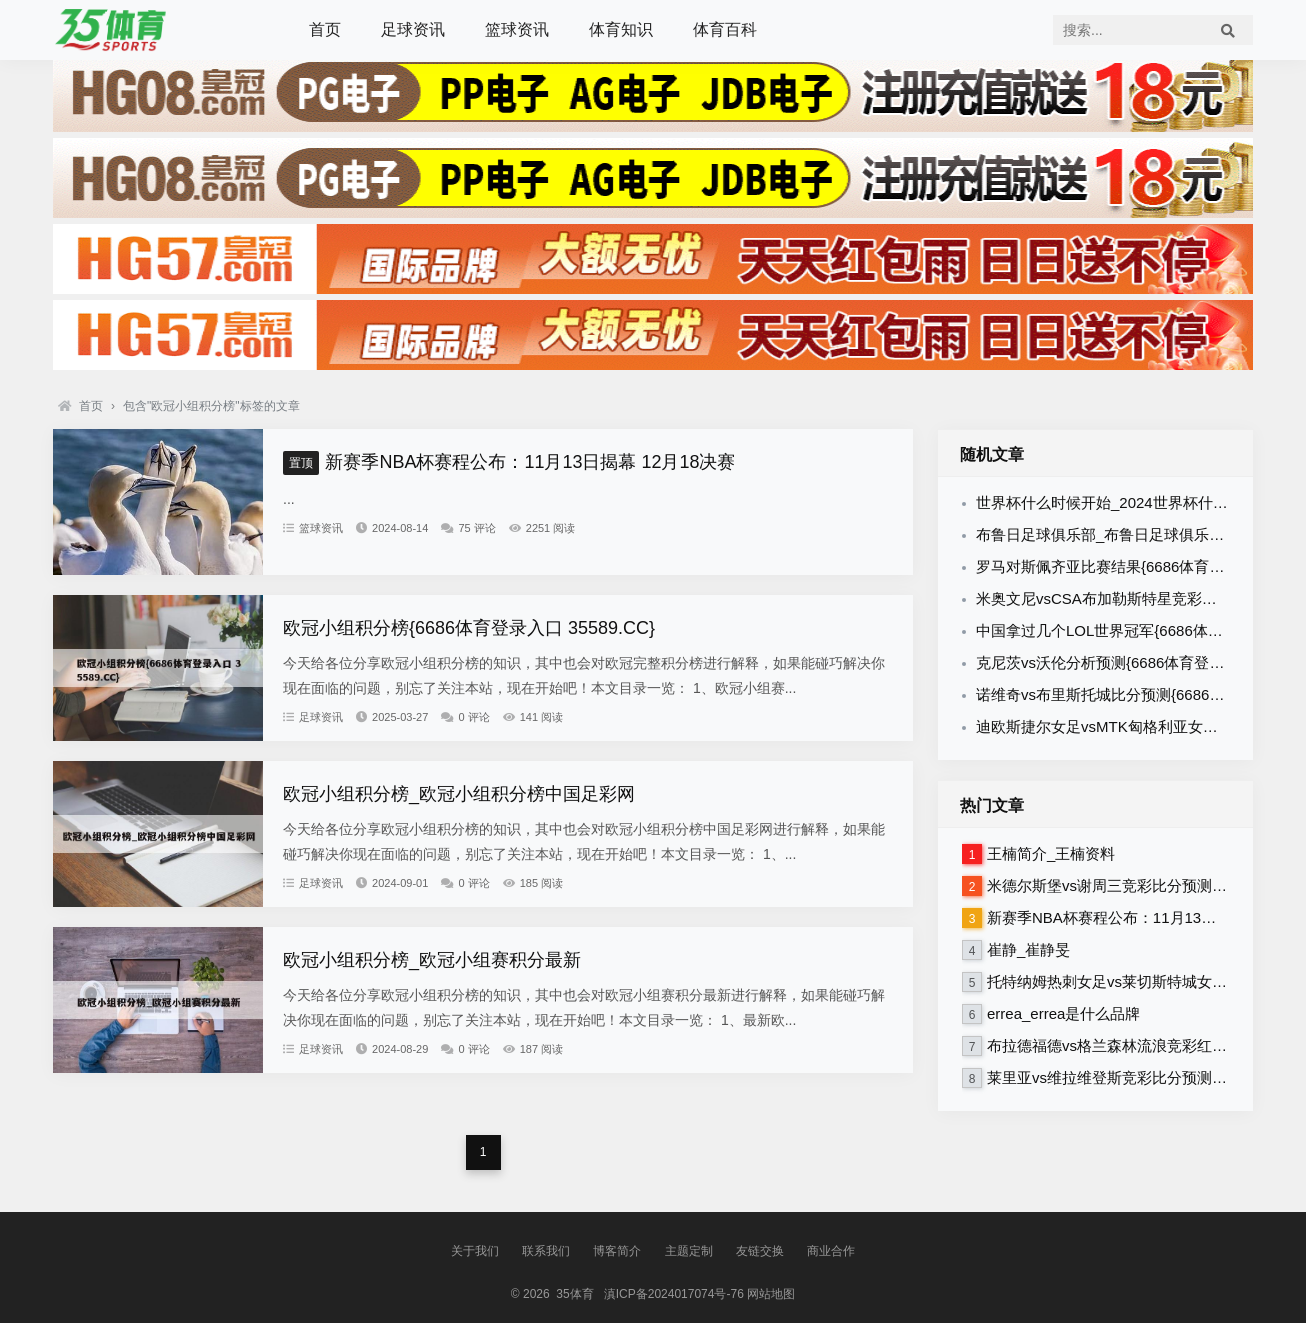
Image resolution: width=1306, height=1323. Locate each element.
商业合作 (831, 1251)
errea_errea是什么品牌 (1063, 1013)
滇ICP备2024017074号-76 (674, 1294)
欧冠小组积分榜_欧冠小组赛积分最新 (432, 960)
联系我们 (546, 1251)
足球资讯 (413, 29)
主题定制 (689, 1251)
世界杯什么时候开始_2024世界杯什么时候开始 (1132, 502)
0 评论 (465, 717)
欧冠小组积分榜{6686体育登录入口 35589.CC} (469, 628)
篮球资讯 (517, 29)
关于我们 (475, 1251)
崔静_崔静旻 (1028, 949)
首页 (325, 29)
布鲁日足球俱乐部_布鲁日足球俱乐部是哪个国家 (1137, 534)
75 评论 (468, 528)
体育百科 (725, 29)
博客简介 (617, 1251)
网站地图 (771, 1294)
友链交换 (760, 1251)
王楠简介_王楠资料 (1051, 853)
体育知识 (621, 29)
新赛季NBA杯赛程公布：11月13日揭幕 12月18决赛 (509, 462)
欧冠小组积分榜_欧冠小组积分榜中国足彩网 (459, 794)
